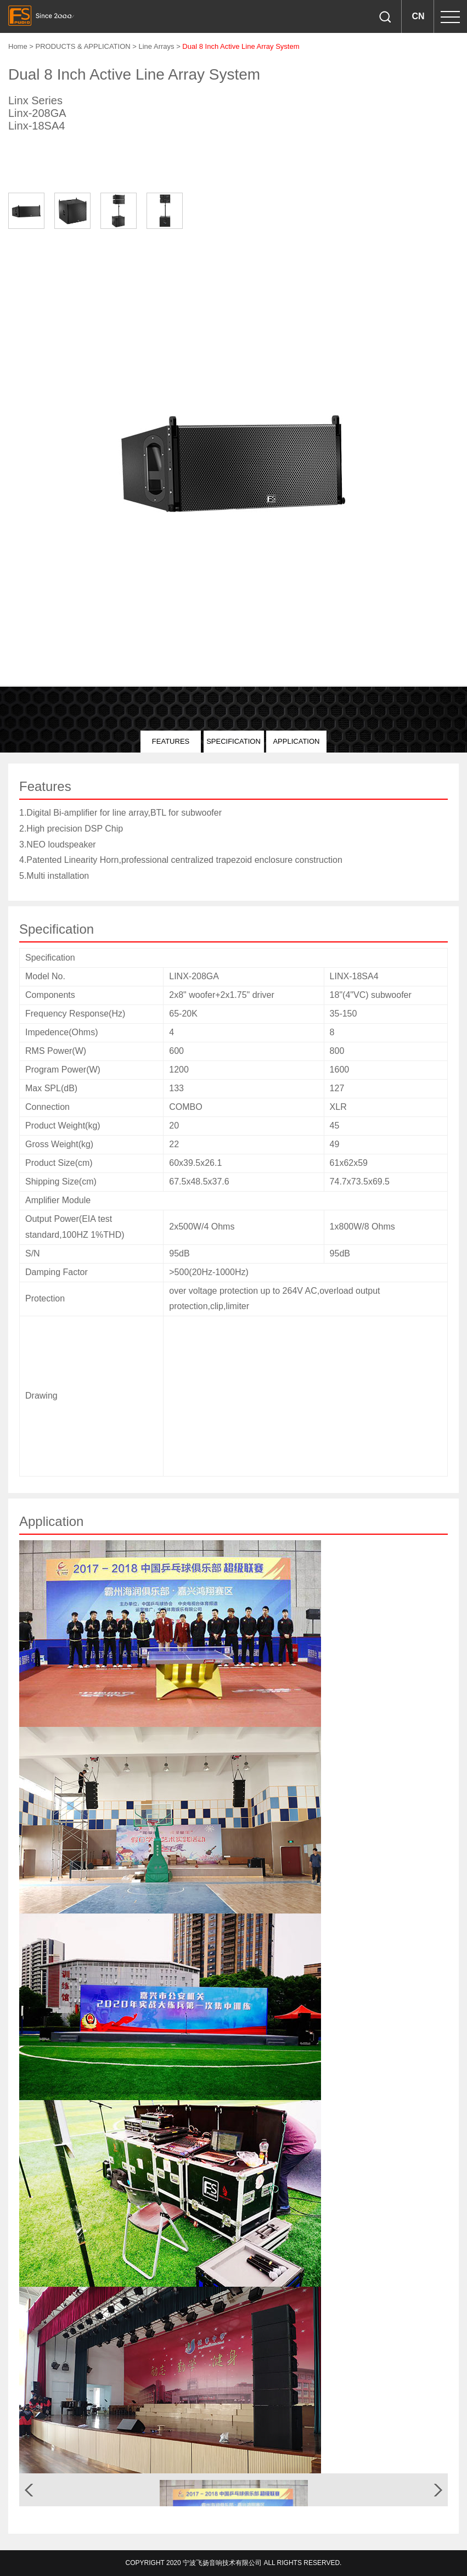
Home (17, 46)
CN (418, 16)
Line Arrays (156, 46)
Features (170, 741)
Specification (233, 741)
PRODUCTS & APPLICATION (84, 46)
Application (296, 741)
